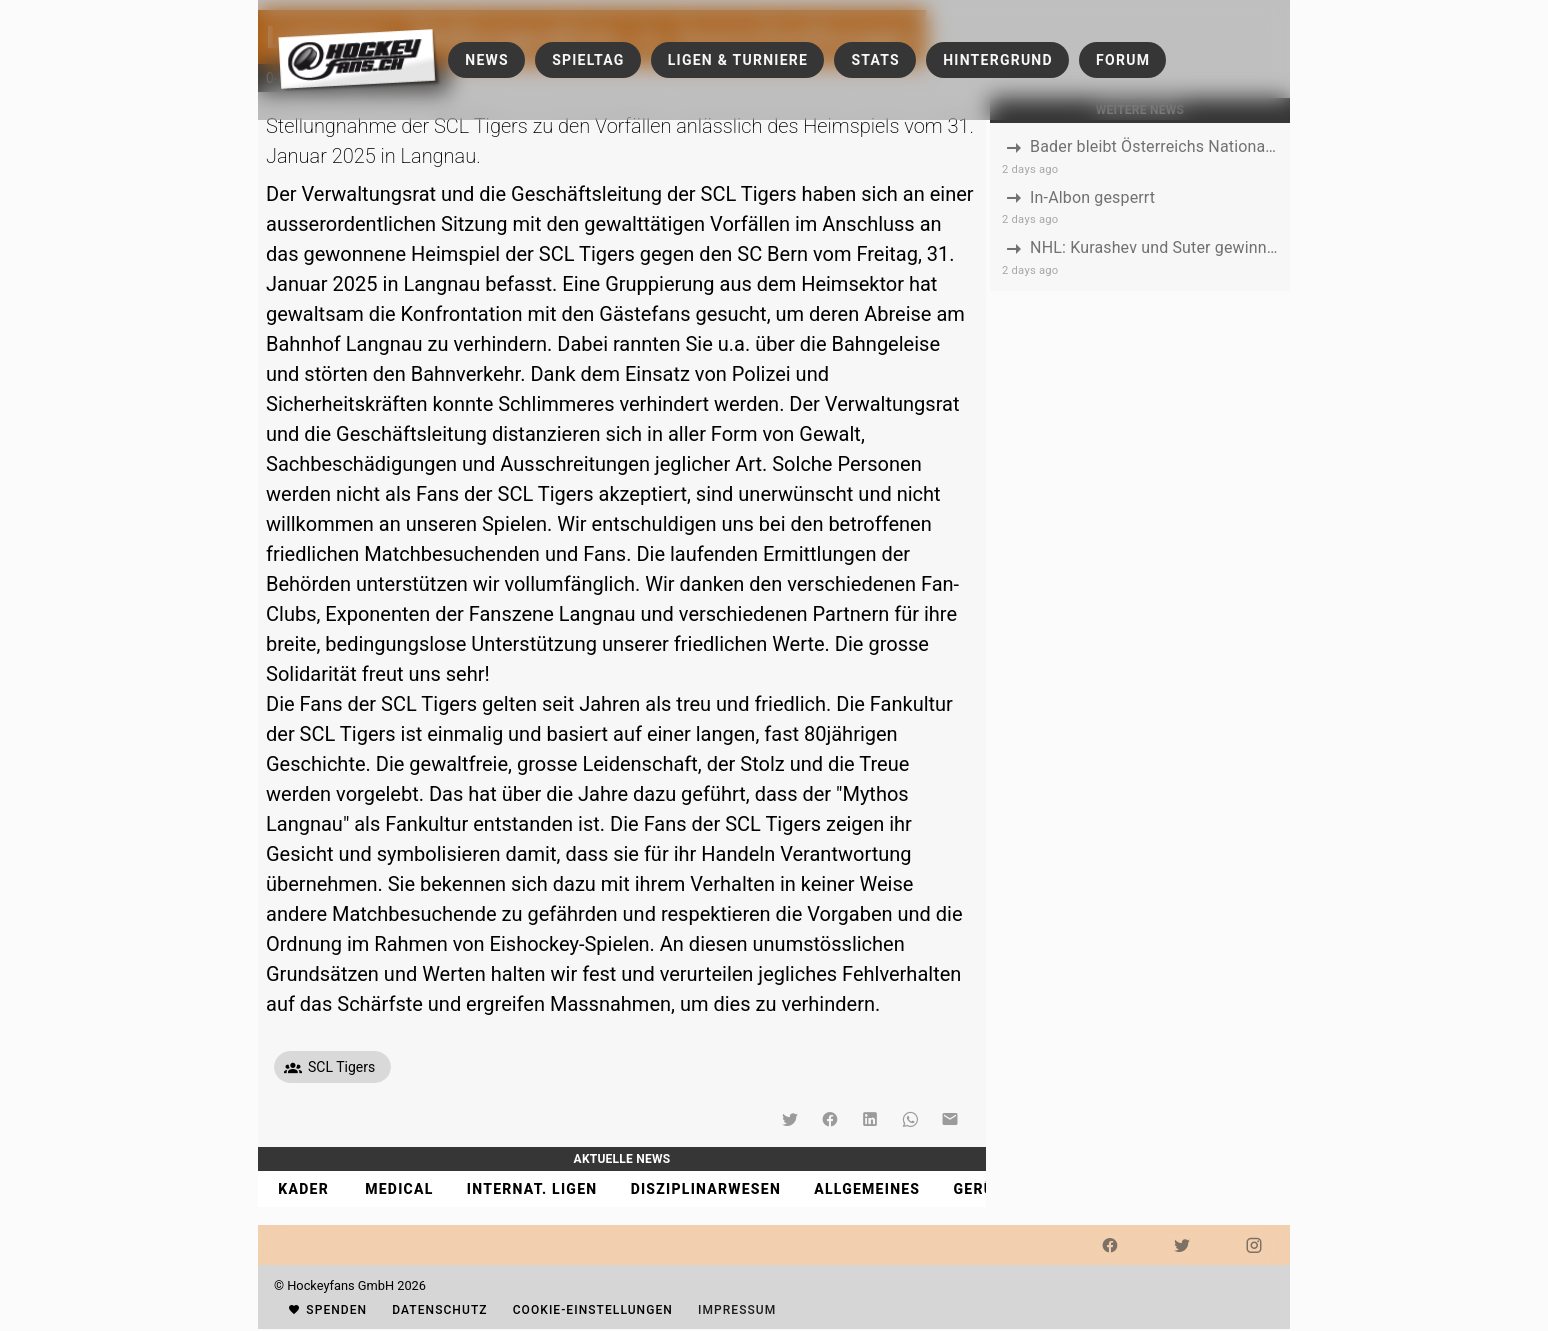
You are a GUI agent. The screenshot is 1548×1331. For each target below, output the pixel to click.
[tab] (303, 1189)
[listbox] (1140, 207)
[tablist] (622, 1189)
